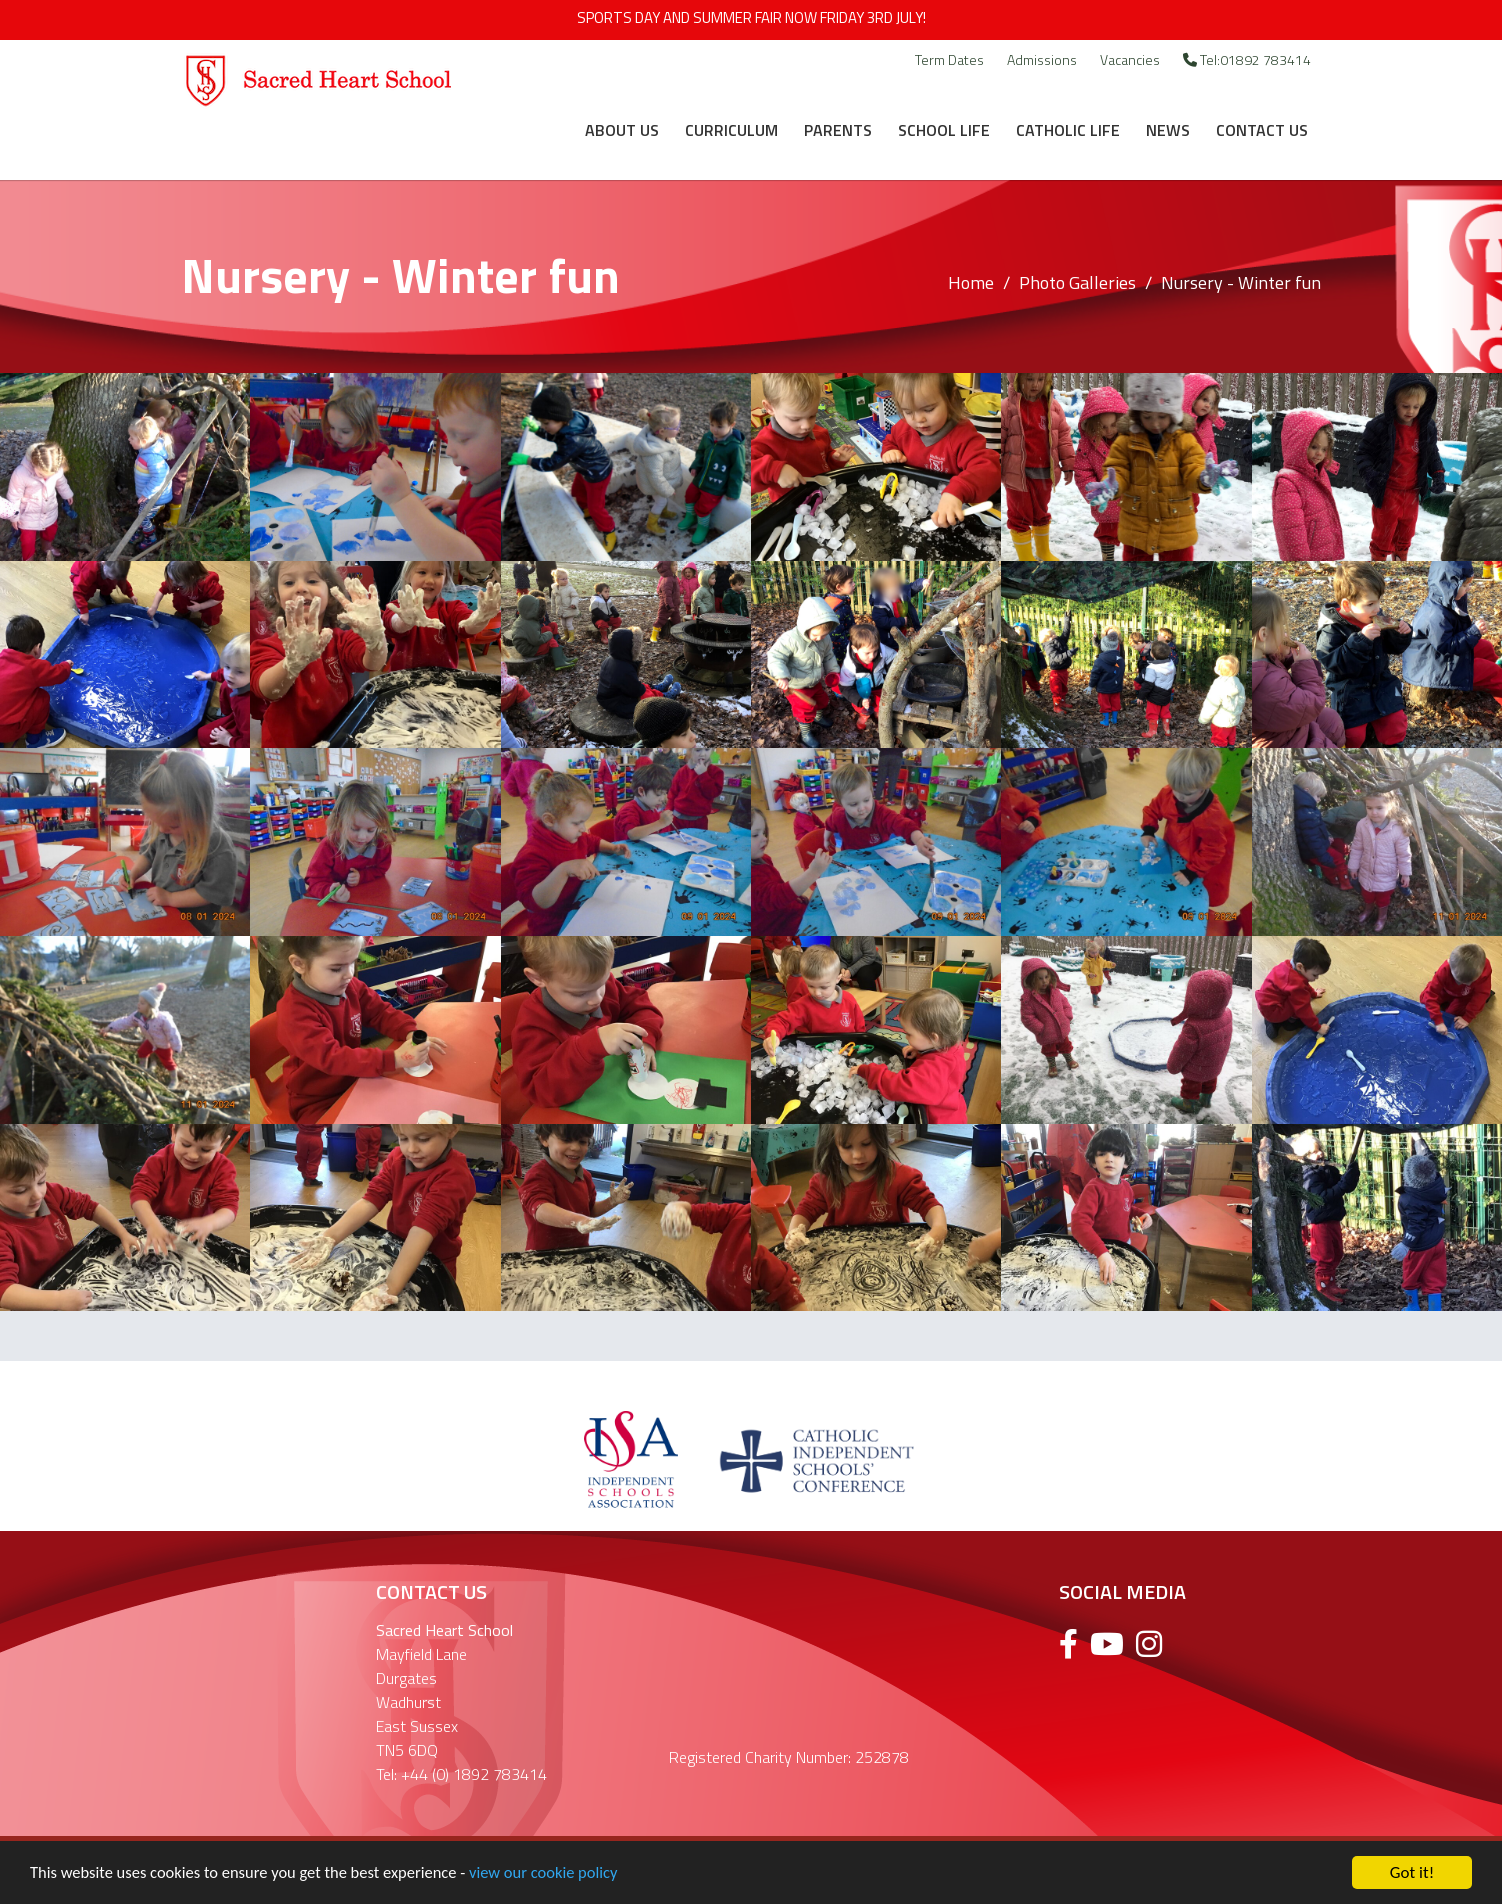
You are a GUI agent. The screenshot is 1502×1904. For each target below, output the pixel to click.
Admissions (1042, 59)
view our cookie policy (559, 1873)
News (1168, 130)
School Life (944, 130)
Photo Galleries (1077, 282)
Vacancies (1130, 59)
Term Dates (949, 59)
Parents (838, 130)
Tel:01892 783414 (1247, 59)
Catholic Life (1068, 130)
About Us (622, 130)
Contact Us (1262, 130)
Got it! (1412, 1872)
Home (971, 282)
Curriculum (731, 130)
